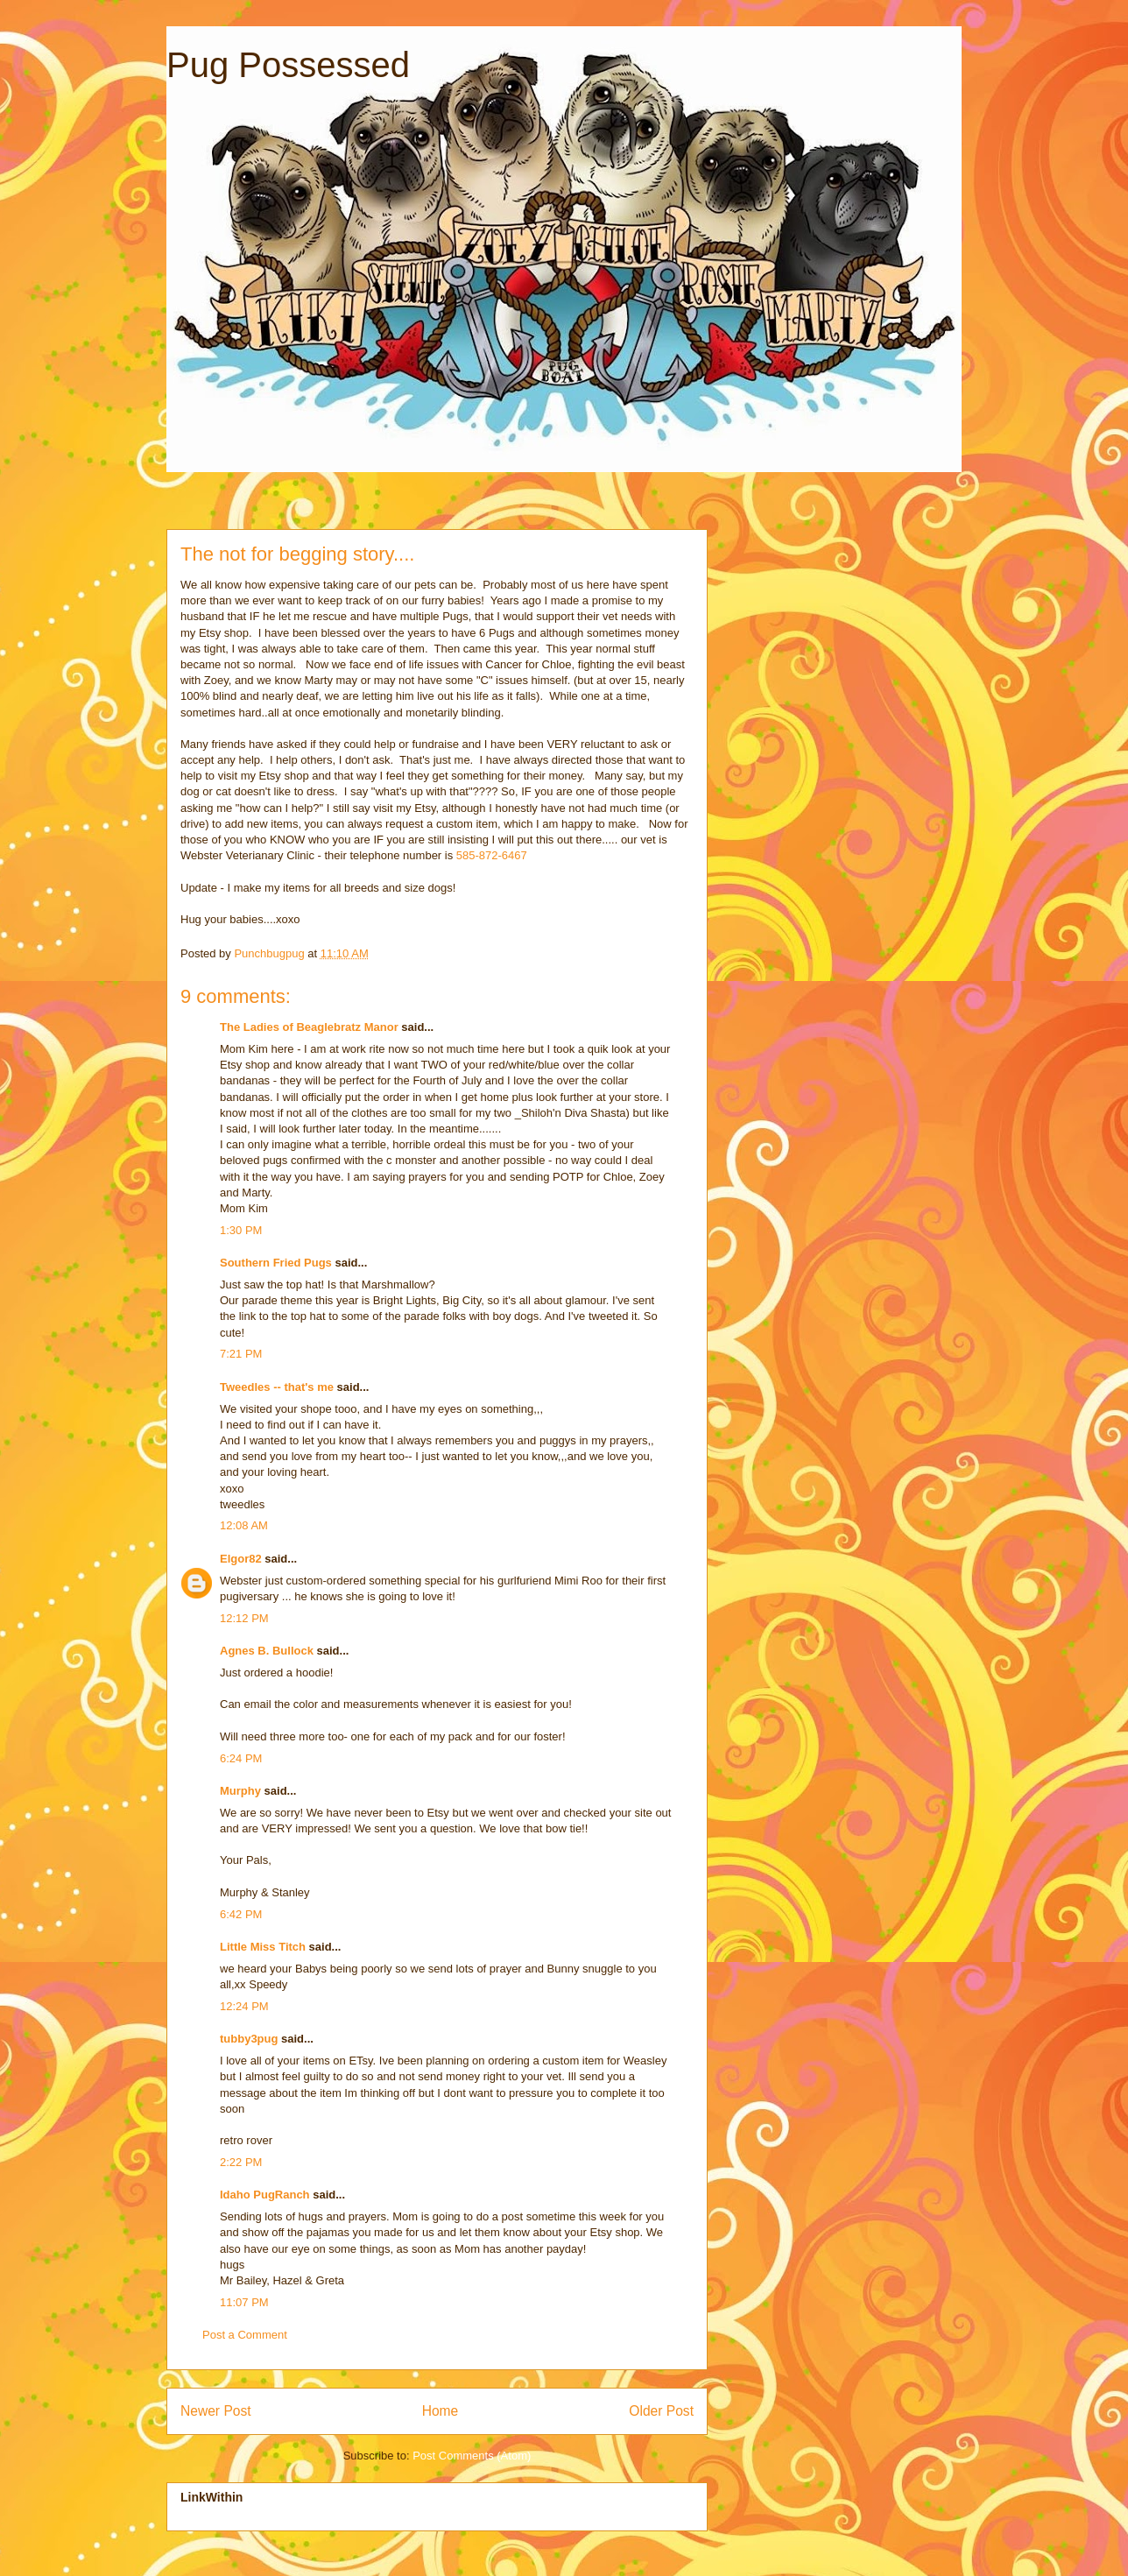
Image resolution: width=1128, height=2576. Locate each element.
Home (440, 2410)
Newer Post (215, 2410)
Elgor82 (241, 1558)
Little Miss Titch (263, 1946)
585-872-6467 (491, 855)
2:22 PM (241, 2162)
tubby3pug (249, 2038)
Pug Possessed (288, 65)
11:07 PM (244, 2302)
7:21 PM (241, 1353)
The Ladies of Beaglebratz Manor (309, 1027)
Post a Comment (244, 2334)
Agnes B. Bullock (267, 1650)
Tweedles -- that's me (277, 1387)
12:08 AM (244, 1525)
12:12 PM (244, 1618)
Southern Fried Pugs (276, 1262)
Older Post (661, 2410)
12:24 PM (244, 2006)
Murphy (240, 1790)
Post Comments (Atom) (471, 2455)
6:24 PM (241, 1758)
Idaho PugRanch (265, 2194)
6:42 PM (241, 1914)
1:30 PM (241, 1230)
